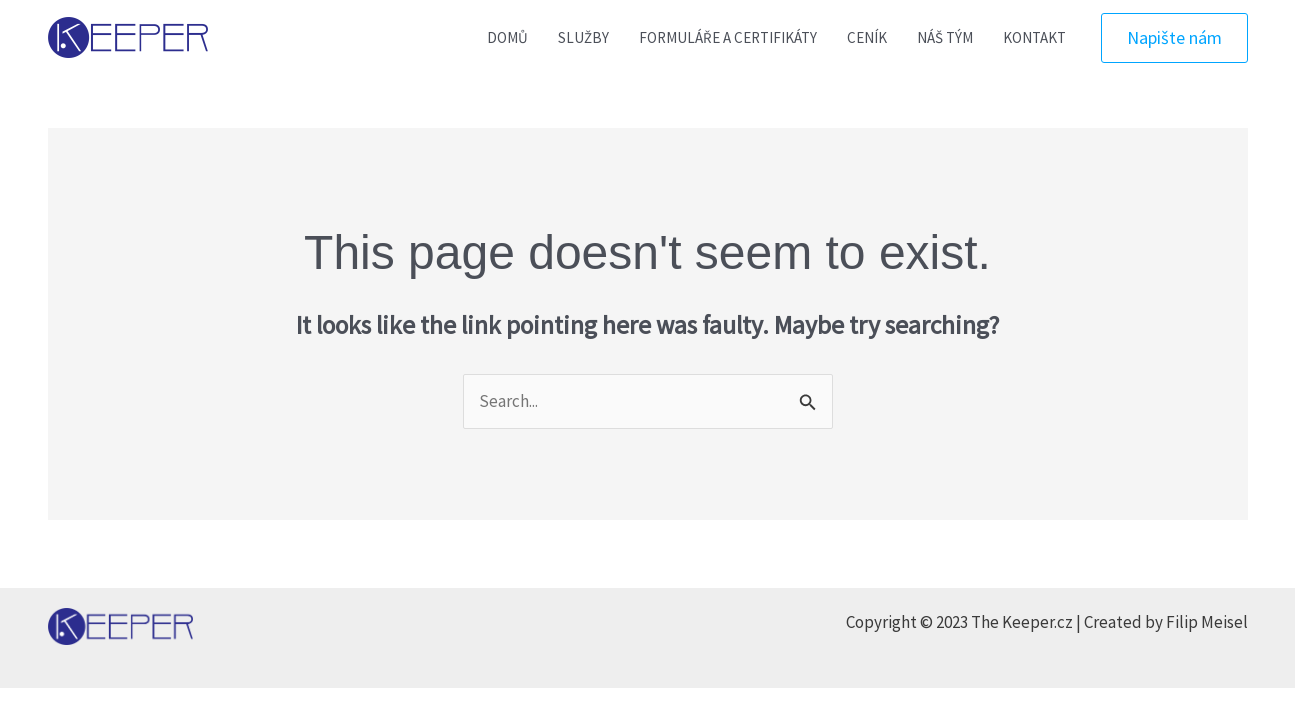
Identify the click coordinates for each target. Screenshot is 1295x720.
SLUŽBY (583, 37)
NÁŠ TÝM (945, 37)
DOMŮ (507, 37)
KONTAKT (1034, 37)
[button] (1174, 38)
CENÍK (867, 37)
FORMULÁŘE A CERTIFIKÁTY (728, 37)
